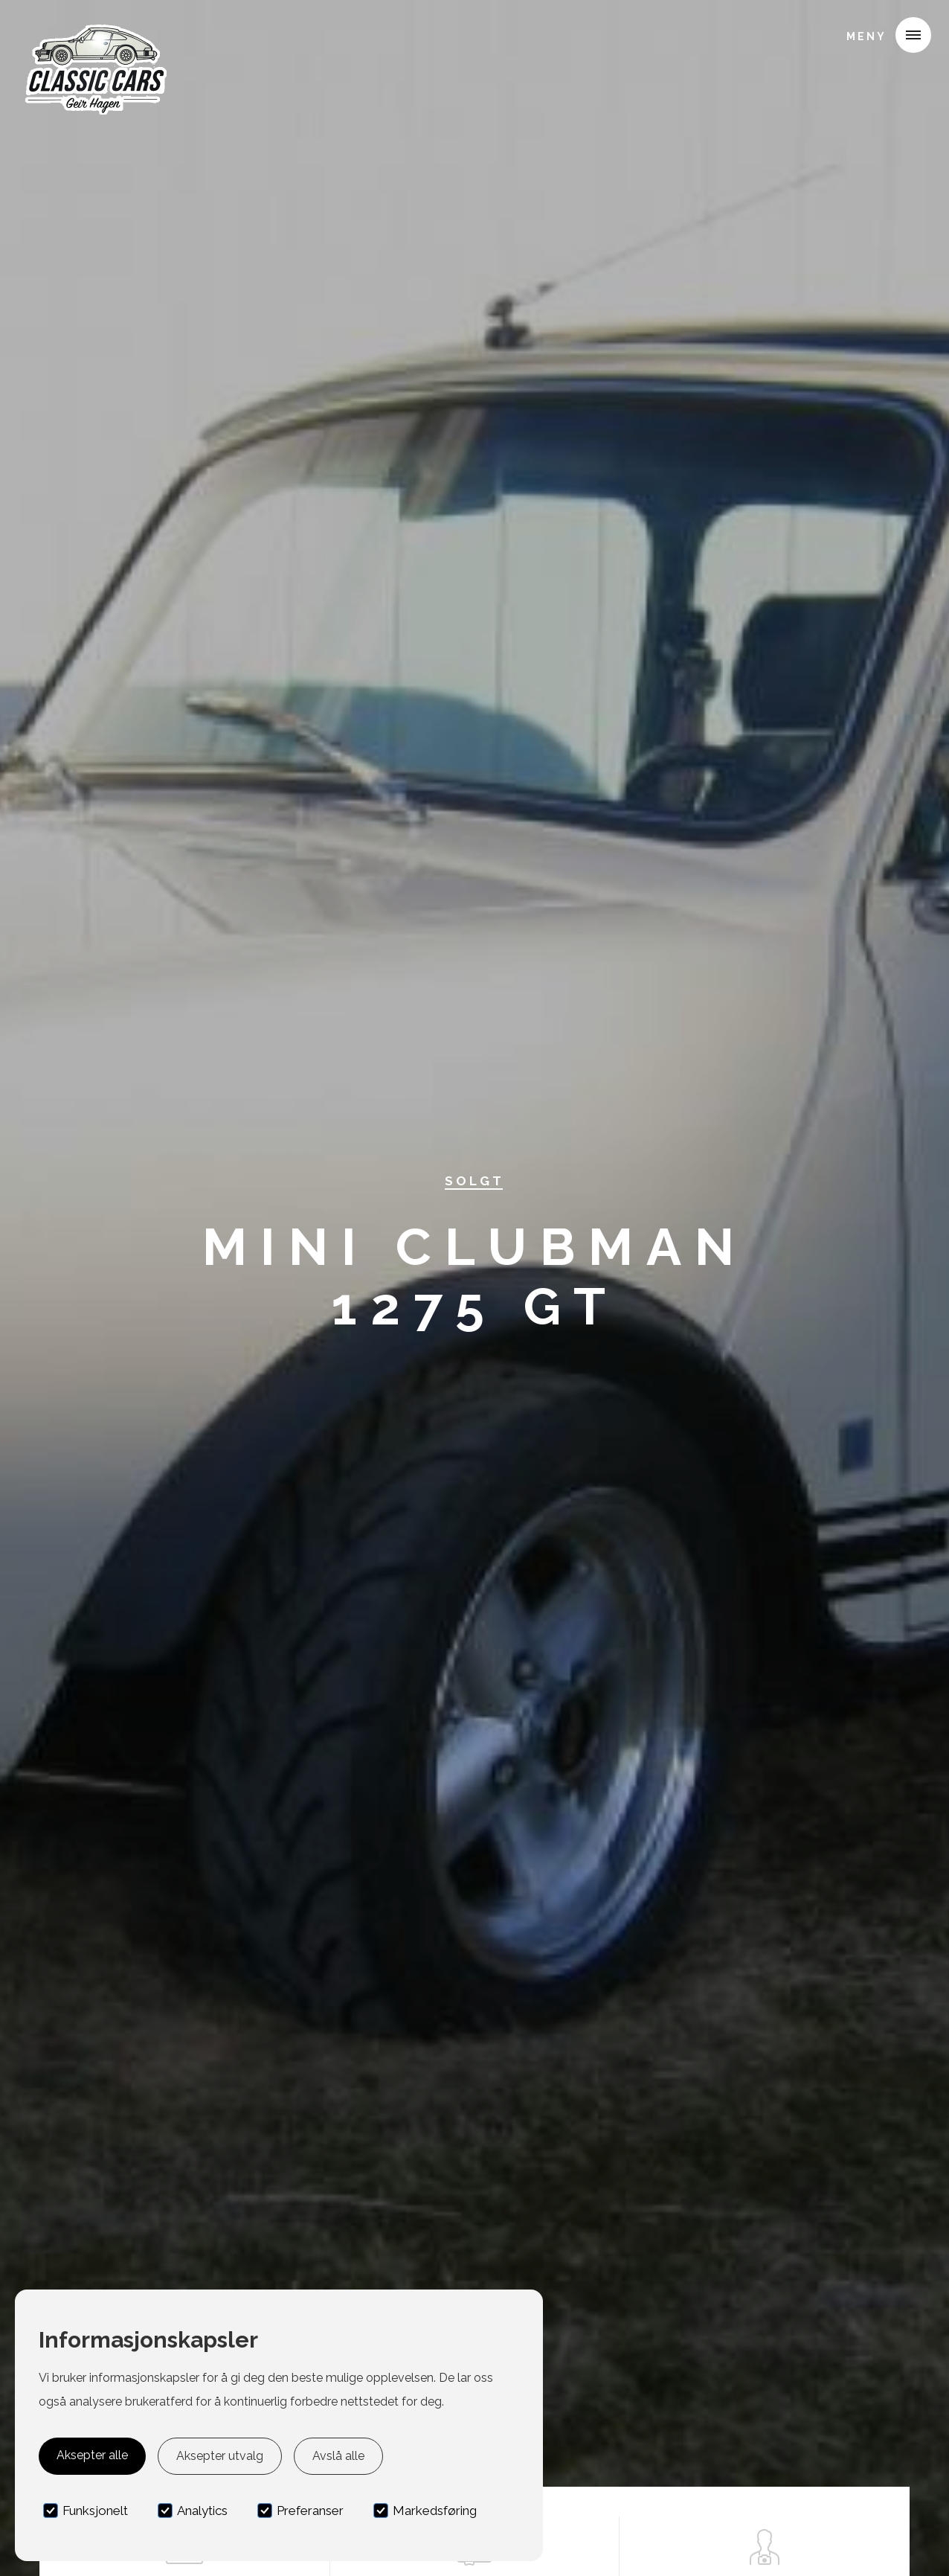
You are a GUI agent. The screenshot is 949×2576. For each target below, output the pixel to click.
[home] (94, 32)
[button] (882, 35)
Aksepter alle (92, 2455)
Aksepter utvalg (219, 2456)
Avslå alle (338, 2456)
